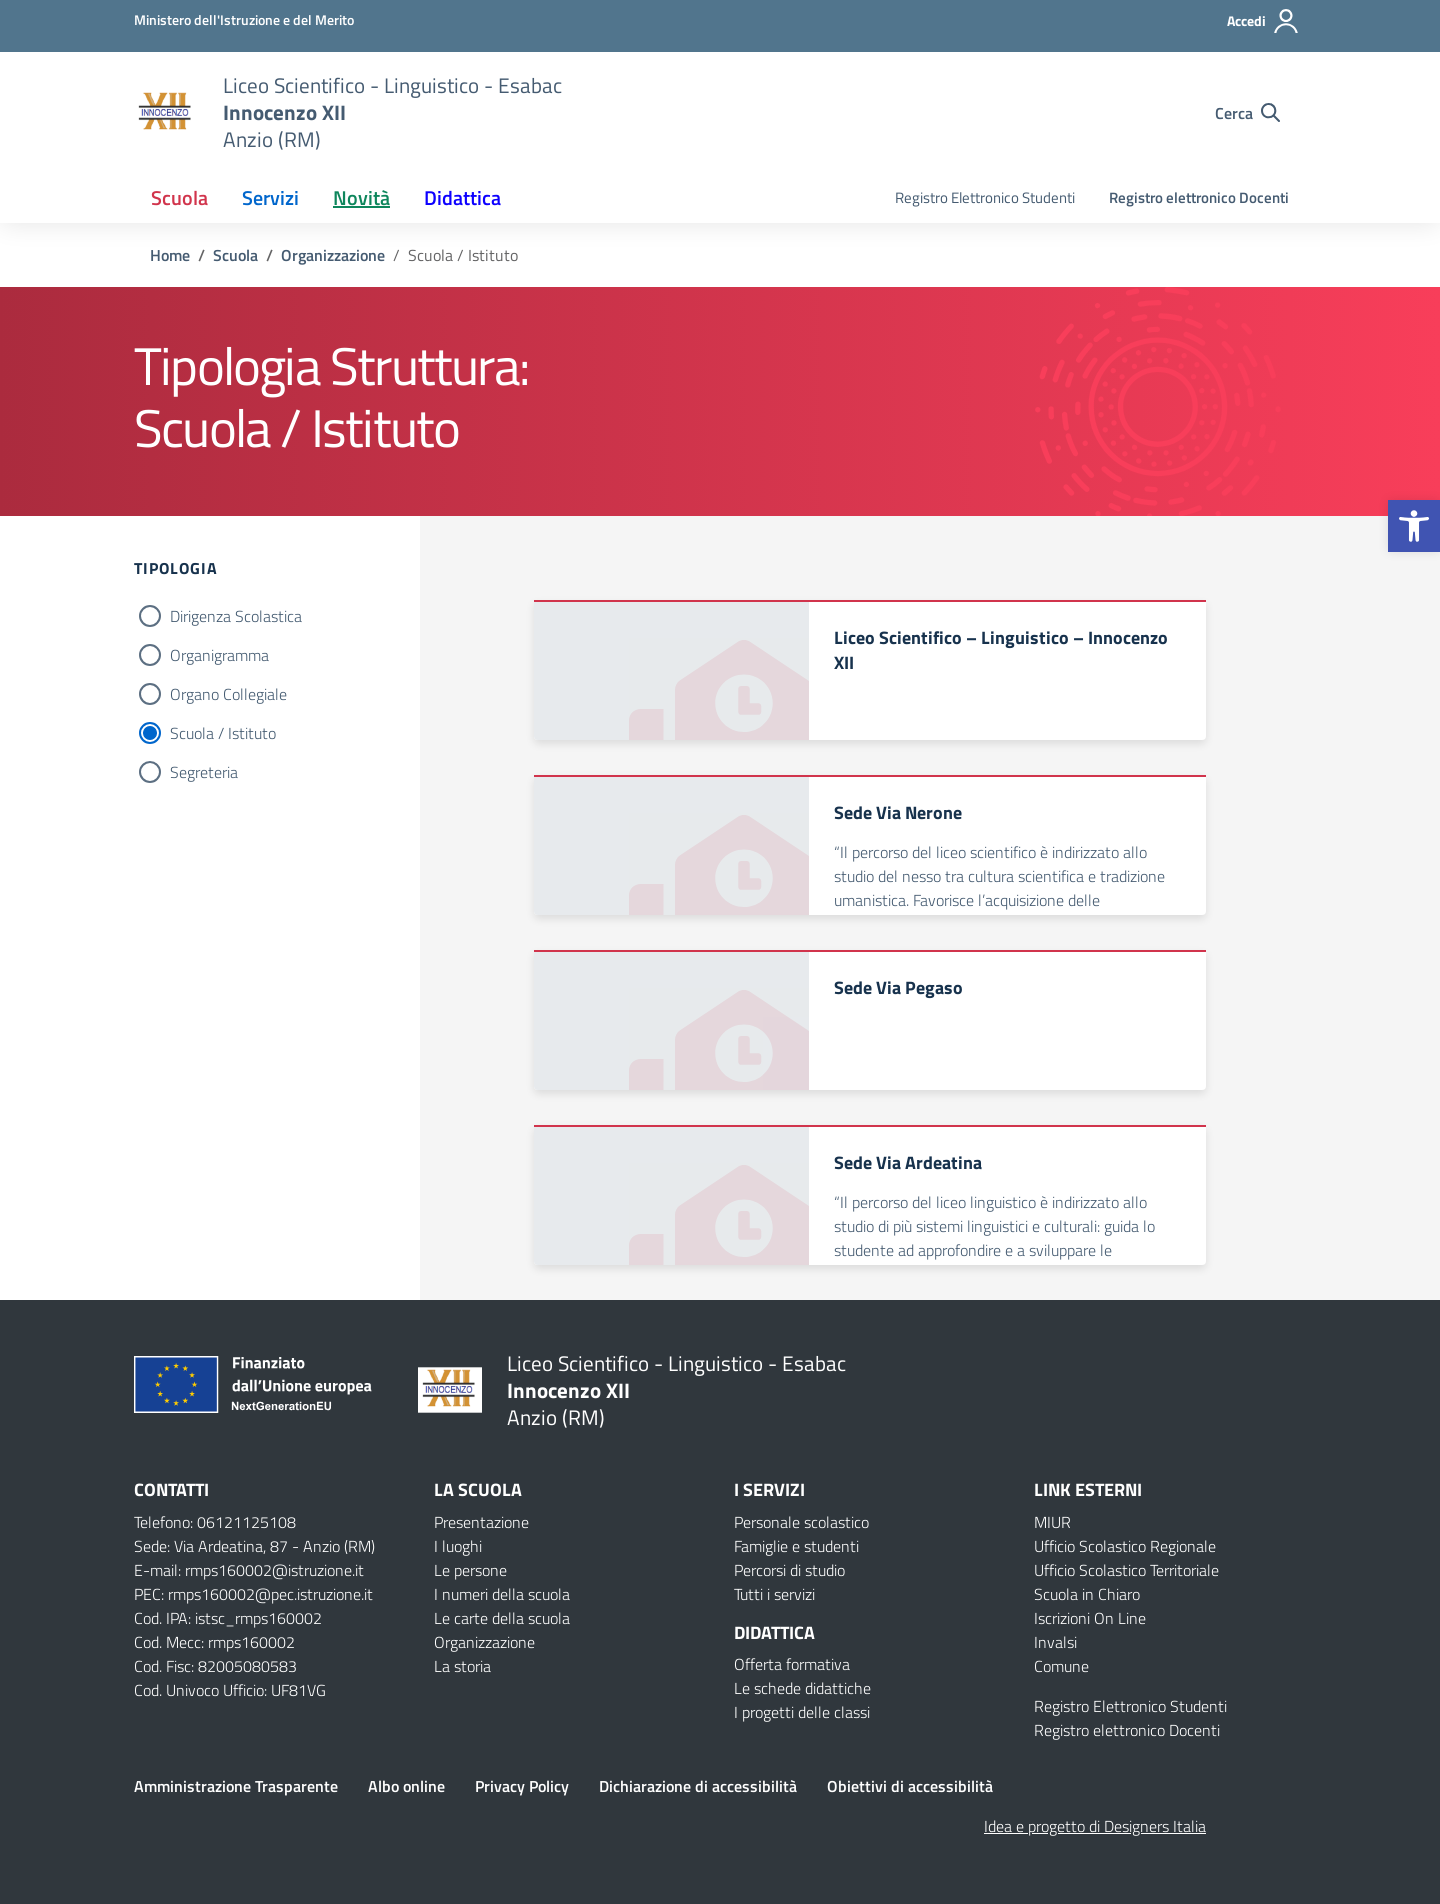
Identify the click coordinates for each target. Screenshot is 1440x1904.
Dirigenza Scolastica (236, 616)
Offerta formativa (792, 1664)
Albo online (406, 1786)
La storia (462, 1666)
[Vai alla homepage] (166, 113)
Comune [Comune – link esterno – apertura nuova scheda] (1061, 1666)
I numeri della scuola (502, 1594)
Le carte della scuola (502, 1618)
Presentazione (481, 1522)
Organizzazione (484, 1642)
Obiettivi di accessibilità (910, 1786)
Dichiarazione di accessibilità (698, 1786)
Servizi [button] (270, 197)
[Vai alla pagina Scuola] (235, 255)
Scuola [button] (179, 197)
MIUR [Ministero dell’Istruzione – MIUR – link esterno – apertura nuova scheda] (1052, 1522)
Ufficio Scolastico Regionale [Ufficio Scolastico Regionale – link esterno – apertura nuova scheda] (1125, 1546)
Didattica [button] (462, 197)
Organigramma (219, 655)
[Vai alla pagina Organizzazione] (333, 255)
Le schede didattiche (802, 1688)
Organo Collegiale (228, 694)
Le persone (470, 1570)
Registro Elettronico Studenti (985, 197)
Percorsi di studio (789, 1570)
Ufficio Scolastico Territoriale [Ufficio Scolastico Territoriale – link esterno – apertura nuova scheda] (1126, 1570)
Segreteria (204, 772)
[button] (1414, 526)
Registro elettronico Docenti (1199, 197)
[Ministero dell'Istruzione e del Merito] (244, 19)
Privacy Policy (522, 1786)
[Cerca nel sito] (1247, 113)
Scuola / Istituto (223, 733)
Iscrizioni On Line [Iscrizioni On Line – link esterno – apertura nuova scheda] (1090, 1618)
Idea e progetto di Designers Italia (1095, 1826)
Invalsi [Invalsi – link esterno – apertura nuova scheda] (1055, 1642)
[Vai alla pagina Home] (170, 255)
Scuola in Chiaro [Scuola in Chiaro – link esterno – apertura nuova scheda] (1087, 1594)
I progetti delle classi (802, 1712)
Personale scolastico (801, 1522)
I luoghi (458, 1546)
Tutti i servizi (774, 1594)
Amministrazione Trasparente (236, 1786)
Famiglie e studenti (796, 1546)
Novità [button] (361, 197)
